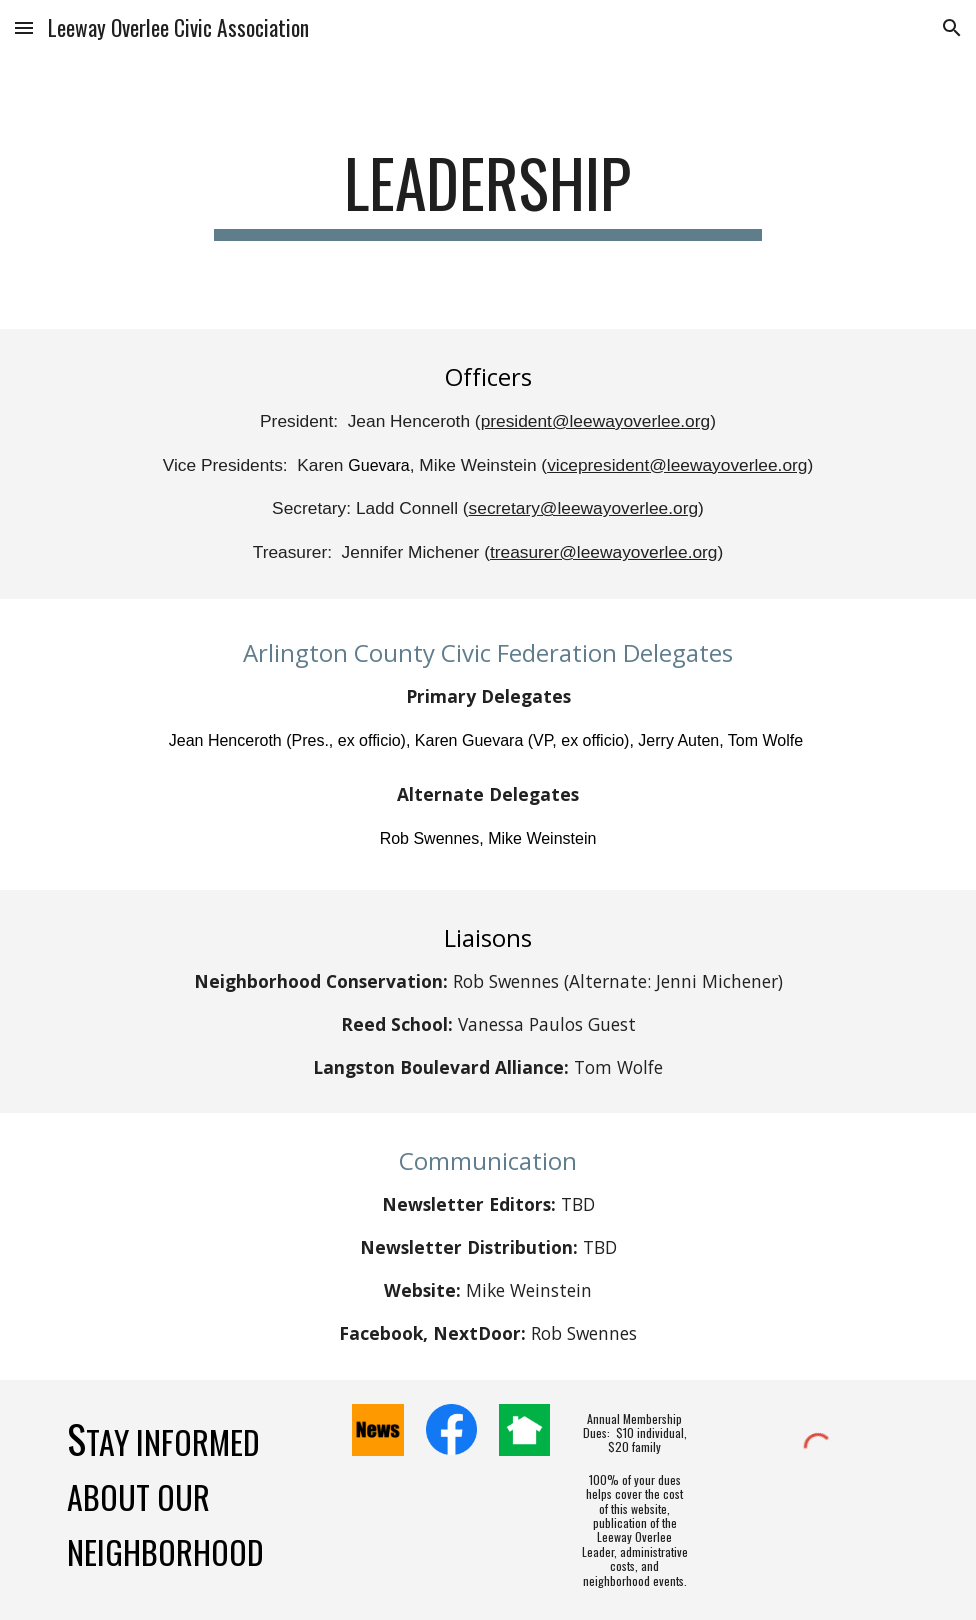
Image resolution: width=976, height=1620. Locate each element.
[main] (488, 192)
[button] (24, 27)
